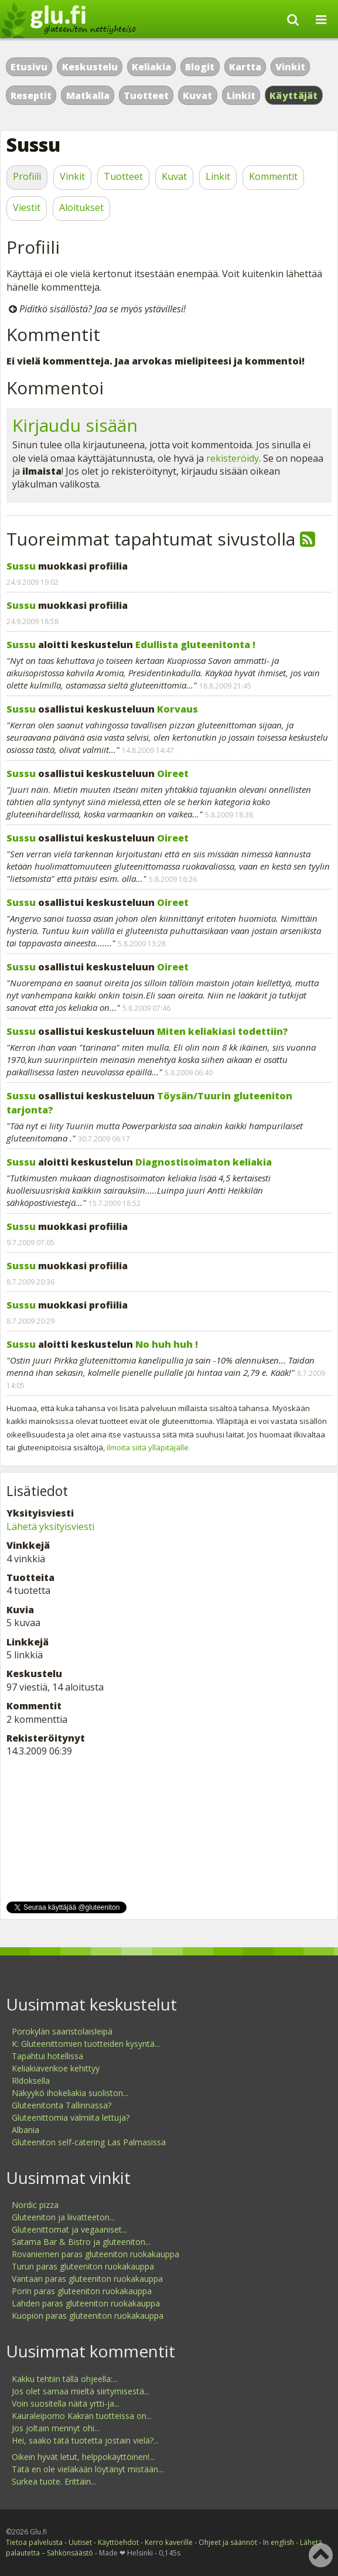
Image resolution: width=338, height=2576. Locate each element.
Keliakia (151, 66)
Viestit (26, 207)
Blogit (199, 66)
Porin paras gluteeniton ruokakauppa (82, 2290)
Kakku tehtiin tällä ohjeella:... (65, 2378)
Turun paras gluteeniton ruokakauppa (83, 2266)
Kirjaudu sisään (75, 425)
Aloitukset (81, 207)
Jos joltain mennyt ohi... (56, 2428)
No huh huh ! (166, 1344)
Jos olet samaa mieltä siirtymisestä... (80, 2391)
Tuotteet (146, 95)
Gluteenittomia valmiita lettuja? (70, 2117)
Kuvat (197, 95)
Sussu (21, 566)
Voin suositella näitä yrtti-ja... (66, 2403)
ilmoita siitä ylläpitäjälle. (148, 1447)
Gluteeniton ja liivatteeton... (63, 2217)
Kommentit (273, 176)
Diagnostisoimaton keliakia (203, 1162)
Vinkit (290, 66)
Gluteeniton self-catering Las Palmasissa (89, 2142)
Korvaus (177, 709)
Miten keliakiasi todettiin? (222, 1031)
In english (278, 2542)
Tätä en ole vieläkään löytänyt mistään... (87, 2469)
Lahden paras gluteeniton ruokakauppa (86, 2303)
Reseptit (31, 95)
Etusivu (29, 66)
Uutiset (80, 2542)
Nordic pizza (35, 2204)
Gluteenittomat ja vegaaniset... (69, 2229)
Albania (25, 2129)
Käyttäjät (293, 95)
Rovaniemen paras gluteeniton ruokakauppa (95, 2254)
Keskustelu (90, 66)
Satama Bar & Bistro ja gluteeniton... (81, 2241)
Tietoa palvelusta (34, 2542)
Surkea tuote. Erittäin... (54, 2481)
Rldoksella (31, 2080)
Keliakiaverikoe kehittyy (56, 2068)
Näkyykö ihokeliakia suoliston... (70, 2092)
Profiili (27, 176)
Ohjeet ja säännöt (228, 2542)
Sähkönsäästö (70, 2553)
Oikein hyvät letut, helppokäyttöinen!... (83, 2456)
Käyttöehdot (118, 2542)
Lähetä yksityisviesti (50, 1526)
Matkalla (88, 95)
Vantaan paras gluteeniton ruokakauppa (87, 2278)
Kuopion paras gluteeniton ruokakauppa (87, 2315)
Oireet (173, 773)
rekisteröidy (232, 458)
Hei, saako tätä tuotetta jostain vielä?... (85, 2440)
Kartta (245, 66)
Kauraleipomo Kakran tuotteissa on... (82, 2415)
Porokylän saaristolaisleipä (62, 2031)
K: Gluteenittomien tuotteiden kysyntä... (86, 2043)
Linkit (241, 95)
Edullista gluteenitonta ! (195, 644)
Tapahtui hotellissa (47, 2056)
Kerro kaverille (169, 2542)
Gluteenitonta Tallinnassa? (61, 2105)
